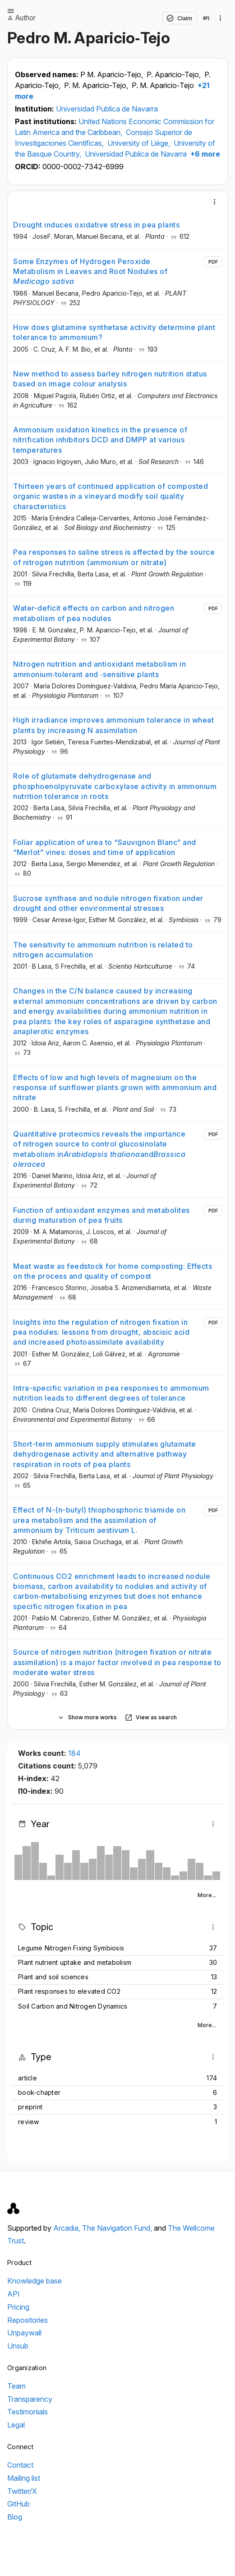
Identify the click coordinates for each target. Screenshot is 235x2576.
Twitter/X (22, 2491)
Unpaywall (24, 2332)
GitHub (18, 2503)
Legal (16, 2424)
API (13, 2293)
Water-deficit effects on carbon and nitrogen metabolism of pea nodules (93, 612)
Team (16, 2385)
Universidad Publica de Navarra (107, 108)
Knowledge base (34, 2280)
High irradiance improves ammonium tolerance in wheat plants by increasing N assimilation (113, 724)
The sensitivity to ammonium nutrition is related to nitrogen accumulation (103, 949)
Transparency (29, 2399)
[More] (214, 202)
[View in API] (206, 18)
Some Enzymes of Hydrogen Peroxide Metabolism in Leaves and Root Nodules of (90, 271)
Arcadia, (67, 2228)
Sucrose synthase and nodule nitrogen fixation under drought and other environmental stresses (108, 903)
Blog (14, 2516)
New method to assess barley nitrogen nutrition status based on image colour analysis (110, 378)
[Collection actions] (220, 18)
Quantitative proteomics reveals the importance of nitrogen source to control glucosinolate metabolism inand (99, 1149)
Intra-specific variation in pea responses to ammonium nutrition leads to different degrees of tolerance (111, 1392)
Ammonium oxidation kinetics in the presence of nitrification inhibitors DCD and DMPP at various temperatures (100, 440)
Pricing (18, 2306)
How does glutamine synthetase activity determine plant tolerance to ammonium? (114, 332)
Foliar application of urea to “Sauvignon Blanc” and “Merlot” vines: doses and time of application (104, 847)
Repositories (27, 2320)
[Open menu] (11, 11)
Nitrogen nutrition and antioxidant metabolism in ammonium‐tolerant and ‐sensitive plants (99, 668)
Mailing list (23, 2478)
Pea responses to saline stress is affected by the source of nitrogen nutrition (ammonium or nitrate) (114, 557)
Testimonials (27, 2411)
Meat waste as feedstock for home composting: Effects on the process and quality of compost (112, 1271)
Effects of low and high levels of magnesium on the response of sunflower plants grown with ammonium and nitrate (115, 1087)
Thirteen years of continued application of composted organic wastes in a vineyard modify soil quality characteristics (110, 496)
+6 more (204, 153)
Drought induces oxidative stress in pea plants (96, 224)
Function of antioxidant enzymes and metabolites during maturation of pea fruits (101, 1215)
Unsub (17, 2345)
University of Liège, (139, 143)
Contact (20, 2464)
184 (74, 1753)
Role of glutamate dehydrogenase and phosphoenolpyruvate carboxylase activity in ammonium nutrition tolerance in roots (115, 786)
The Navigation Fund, (118, 2228)
